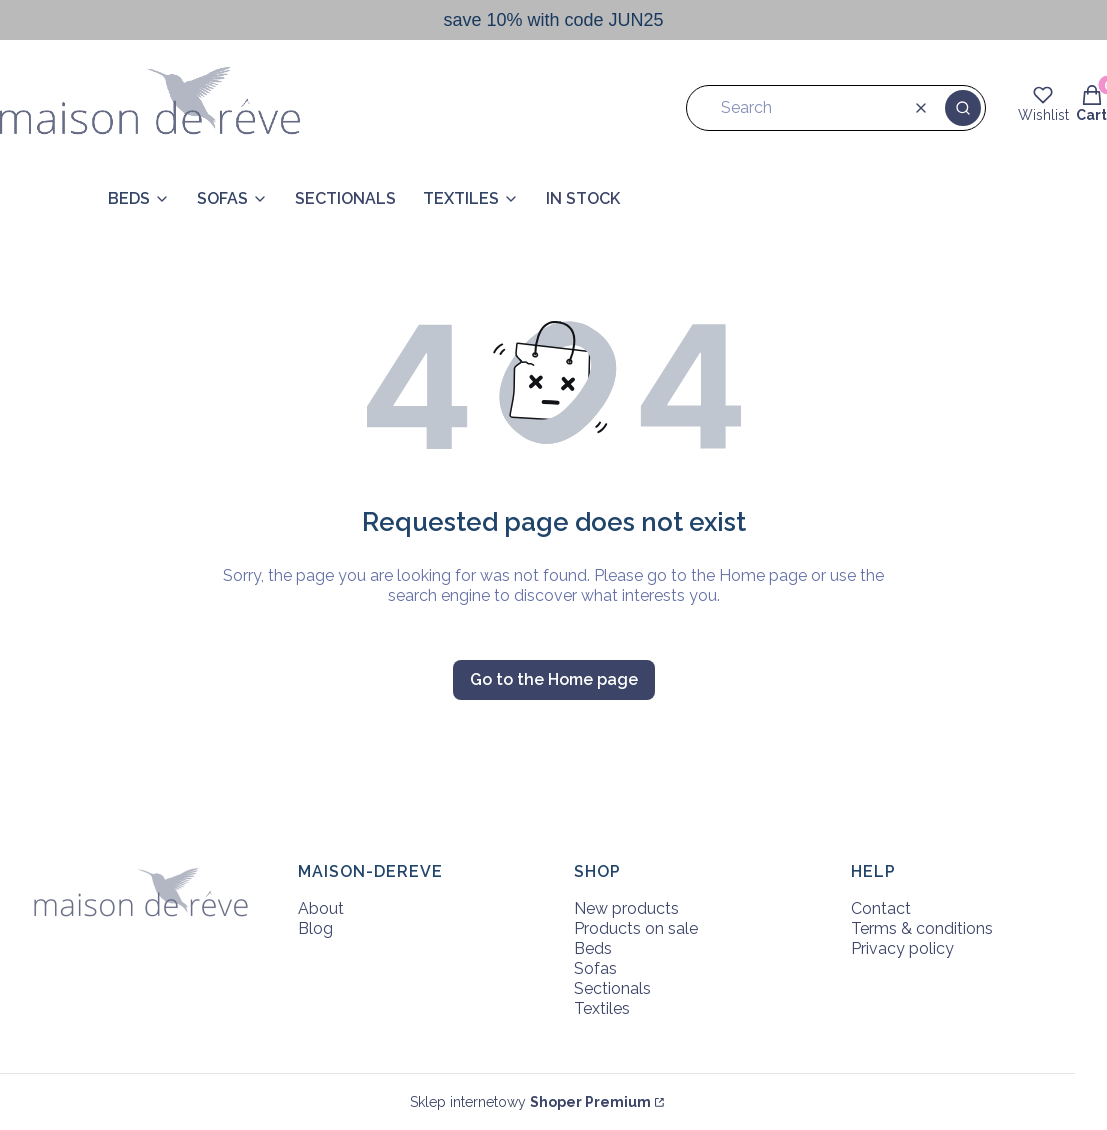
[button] (963, 108)
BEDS (129, 198)
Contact (881, 908)
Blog (315, 928)
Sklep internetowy (530, 1102)
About (321, 908)
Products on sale (636, 928)
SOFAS (222, 198)
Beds (593, 948)
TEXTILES (461, 198)
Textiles (602, 1008)
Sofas (595, 968)
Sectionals (612, 988)
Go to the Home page (554, 679)
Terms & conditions (922, 928)
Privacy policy (902, 948)
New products (626, 908)
